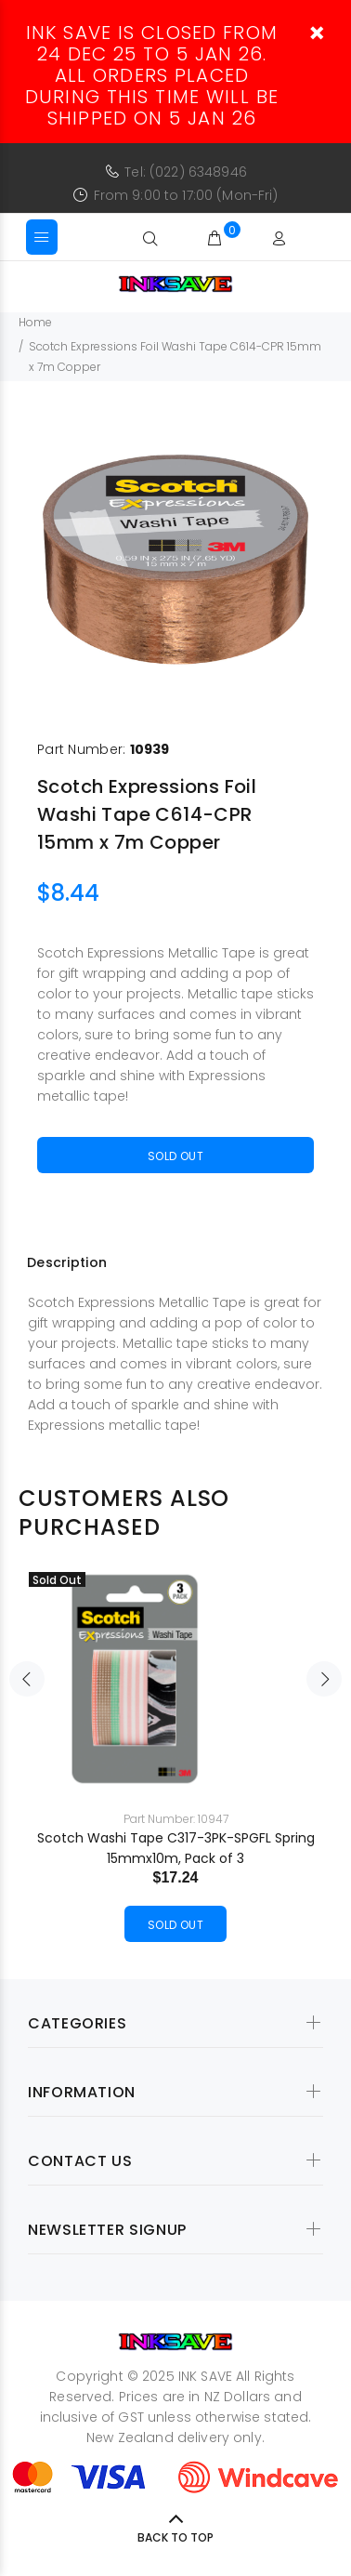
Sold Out (175, 1156)
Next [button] (324, 1679)
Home (35, 322)
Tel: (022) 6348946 (185, 172)
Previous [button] (27, 1679)
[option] (175, 559)
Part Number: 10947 (176, 1819)
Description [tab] (67, 1262)
